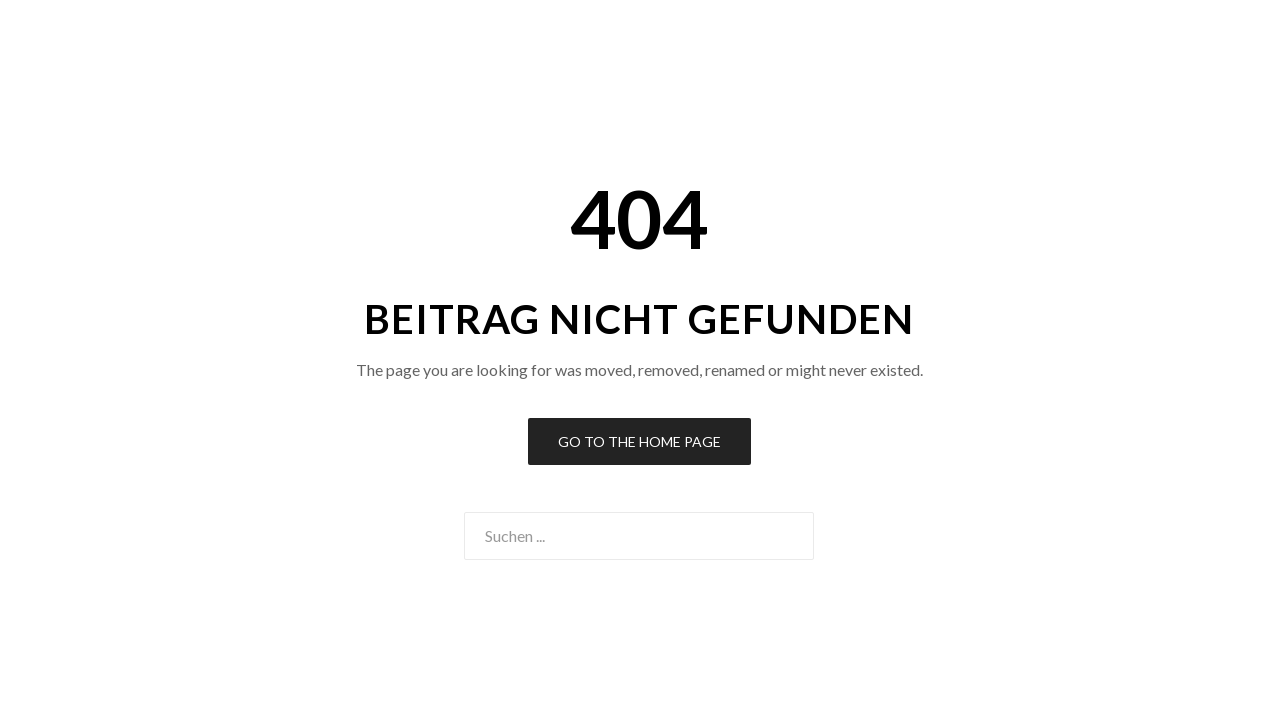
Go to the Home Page (639, 441)
